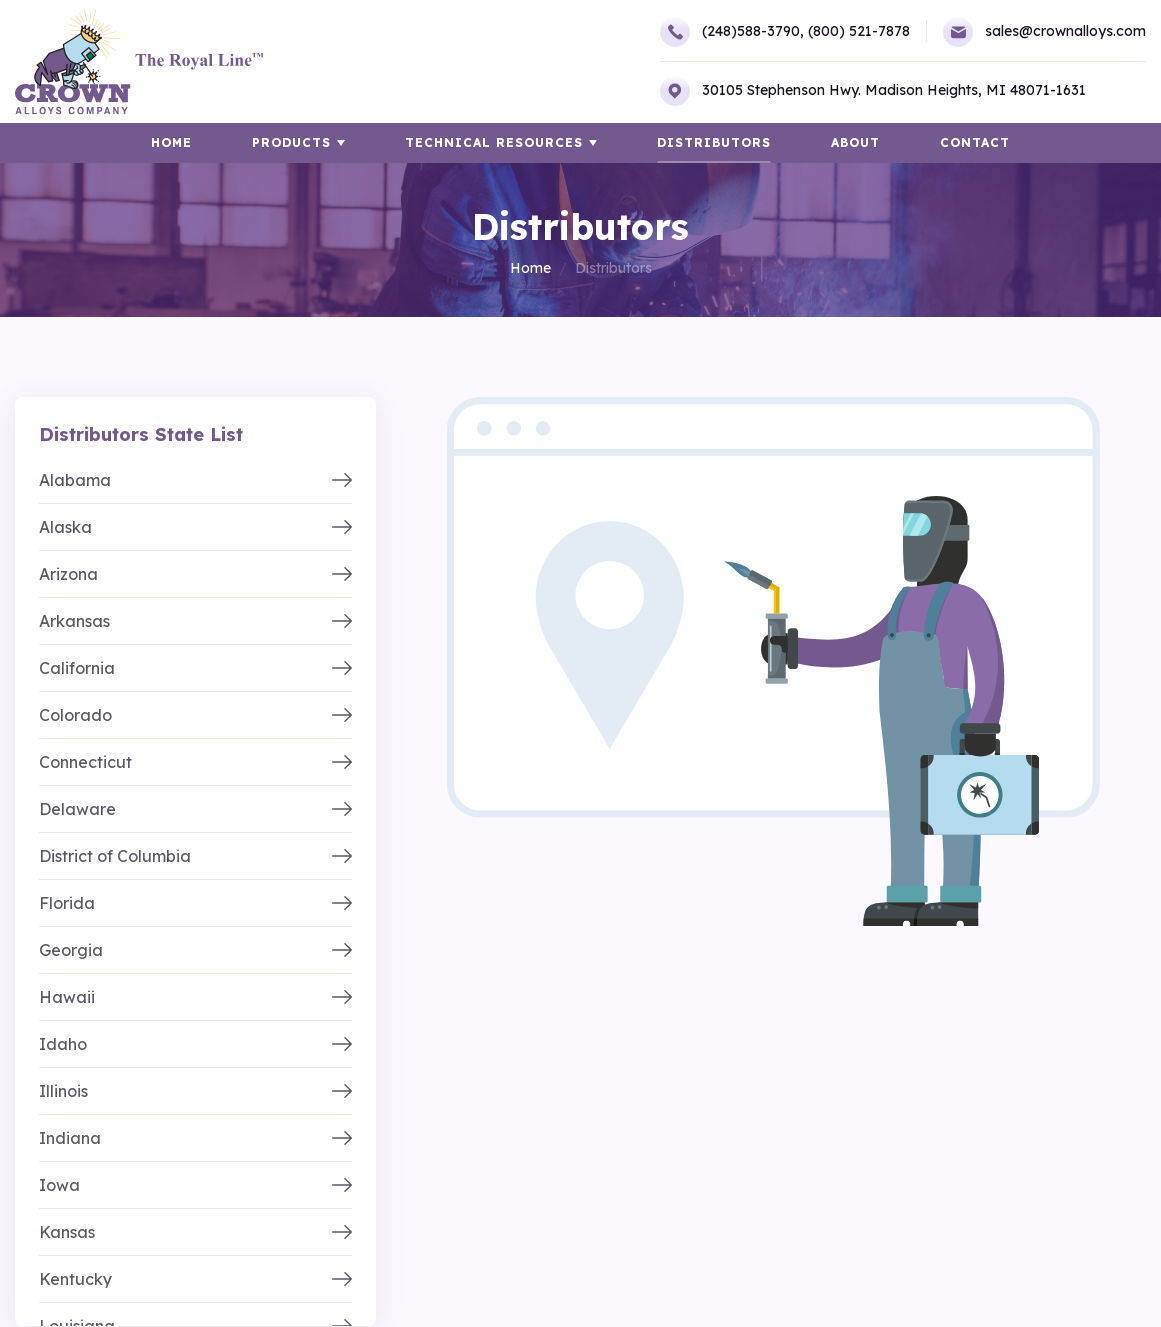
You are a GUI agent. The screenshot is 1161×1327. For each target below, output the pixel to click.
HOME (171, 142)
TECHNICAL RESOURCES (494, 142)
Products (291, 142)
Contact (975, 142)
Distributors (714, 142)
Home (530, 268)
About (855, 142)
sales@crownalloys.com (1044, 32)
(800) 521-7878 (859, 31)
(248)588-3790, (732, 32)
